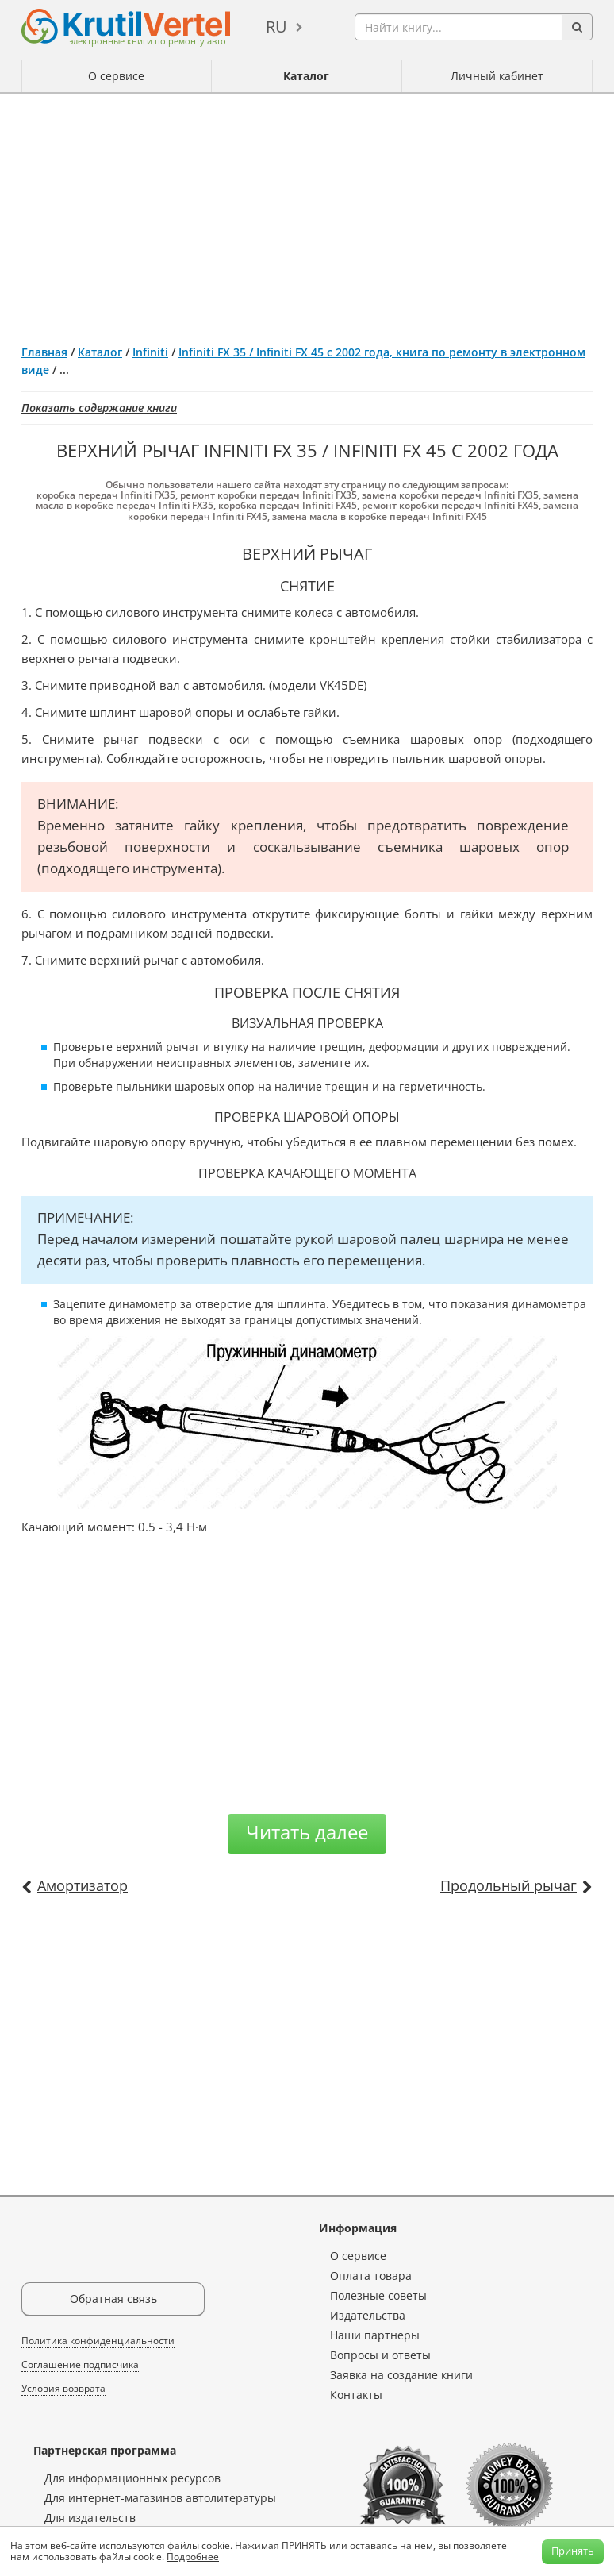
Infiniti (150, 352)
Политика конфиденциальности (98, 2340)
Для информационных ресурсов (132, 2478)
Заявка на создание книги (401, 2374)
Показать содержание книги (99, 407)
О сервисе (116, 75)
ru (276, 26)
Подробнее (193, 2556)
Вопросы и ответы (380, 2354)
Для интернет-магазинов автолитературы (160, 2497)
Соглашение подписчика (80, 2364)
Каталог (306, 75)
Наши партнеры (375, 2335)
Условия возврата (63, 2388)
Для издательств (90, 2517)
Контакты (356, 2394)
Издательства (367, 2315)
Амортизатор (82, 1885)
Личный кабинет (497, 75)
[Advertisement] (307, 213)
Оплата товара (371, 2275)
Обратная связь (113, 2298)
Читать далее (307, 1832)
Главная (44, 352)
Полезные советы (378, 2295)
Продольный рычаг (508, 1885)
